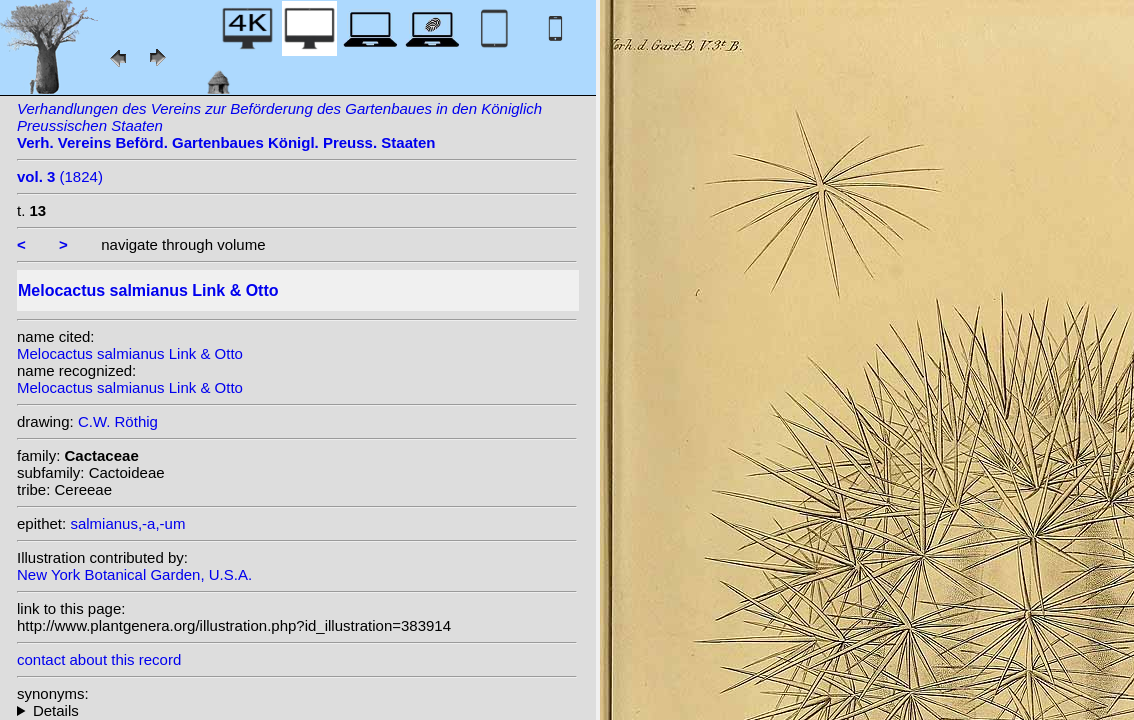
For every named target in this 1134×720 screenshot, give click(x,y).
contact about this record (99, 659)
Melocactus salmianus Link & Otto (130, 353)
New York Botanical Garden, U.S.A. (134, 574)
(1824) (60, 176)
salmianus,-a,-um (127, 523)
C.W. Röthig (118, 421)
